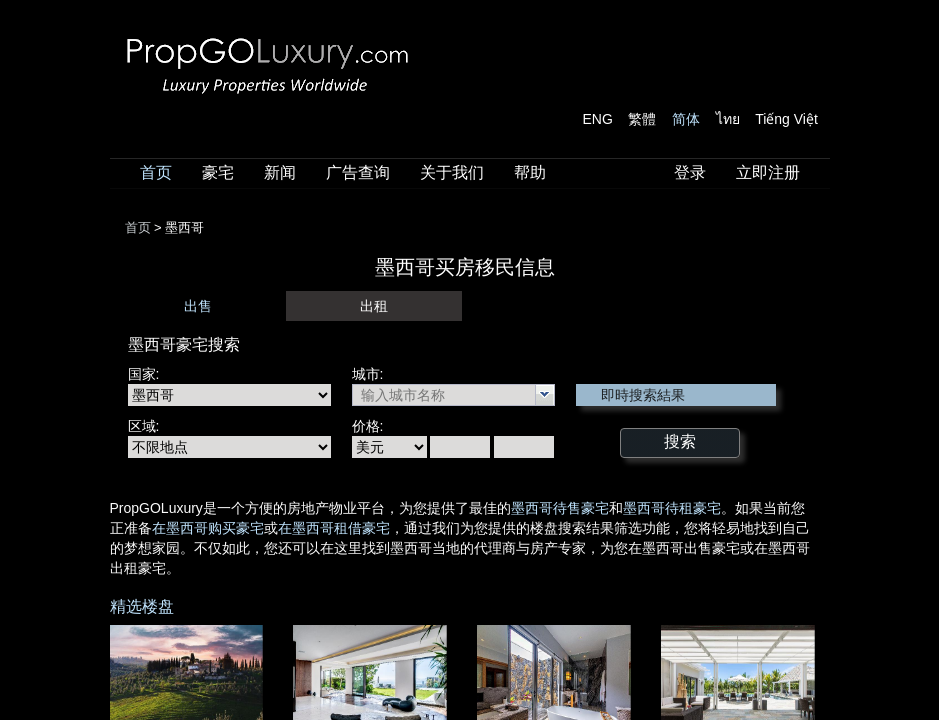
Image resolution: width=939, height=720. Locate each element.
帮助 (530, 172)
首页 (156, 172)
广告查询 (358, 172)
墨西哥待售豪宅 (560, 508)
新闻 (280, 172)
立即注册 (768, 172)
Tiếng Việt (786, 119)
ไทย (728, 119)
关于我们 (452, 172)
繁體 (642, 119)
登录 (690, 172)
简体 (686, 119)
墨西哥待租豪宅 (672, 508)
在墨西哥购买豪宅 (208, 528)
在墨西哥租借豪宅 (334, 528)
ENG (598, 119)
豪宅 (218, 172)
